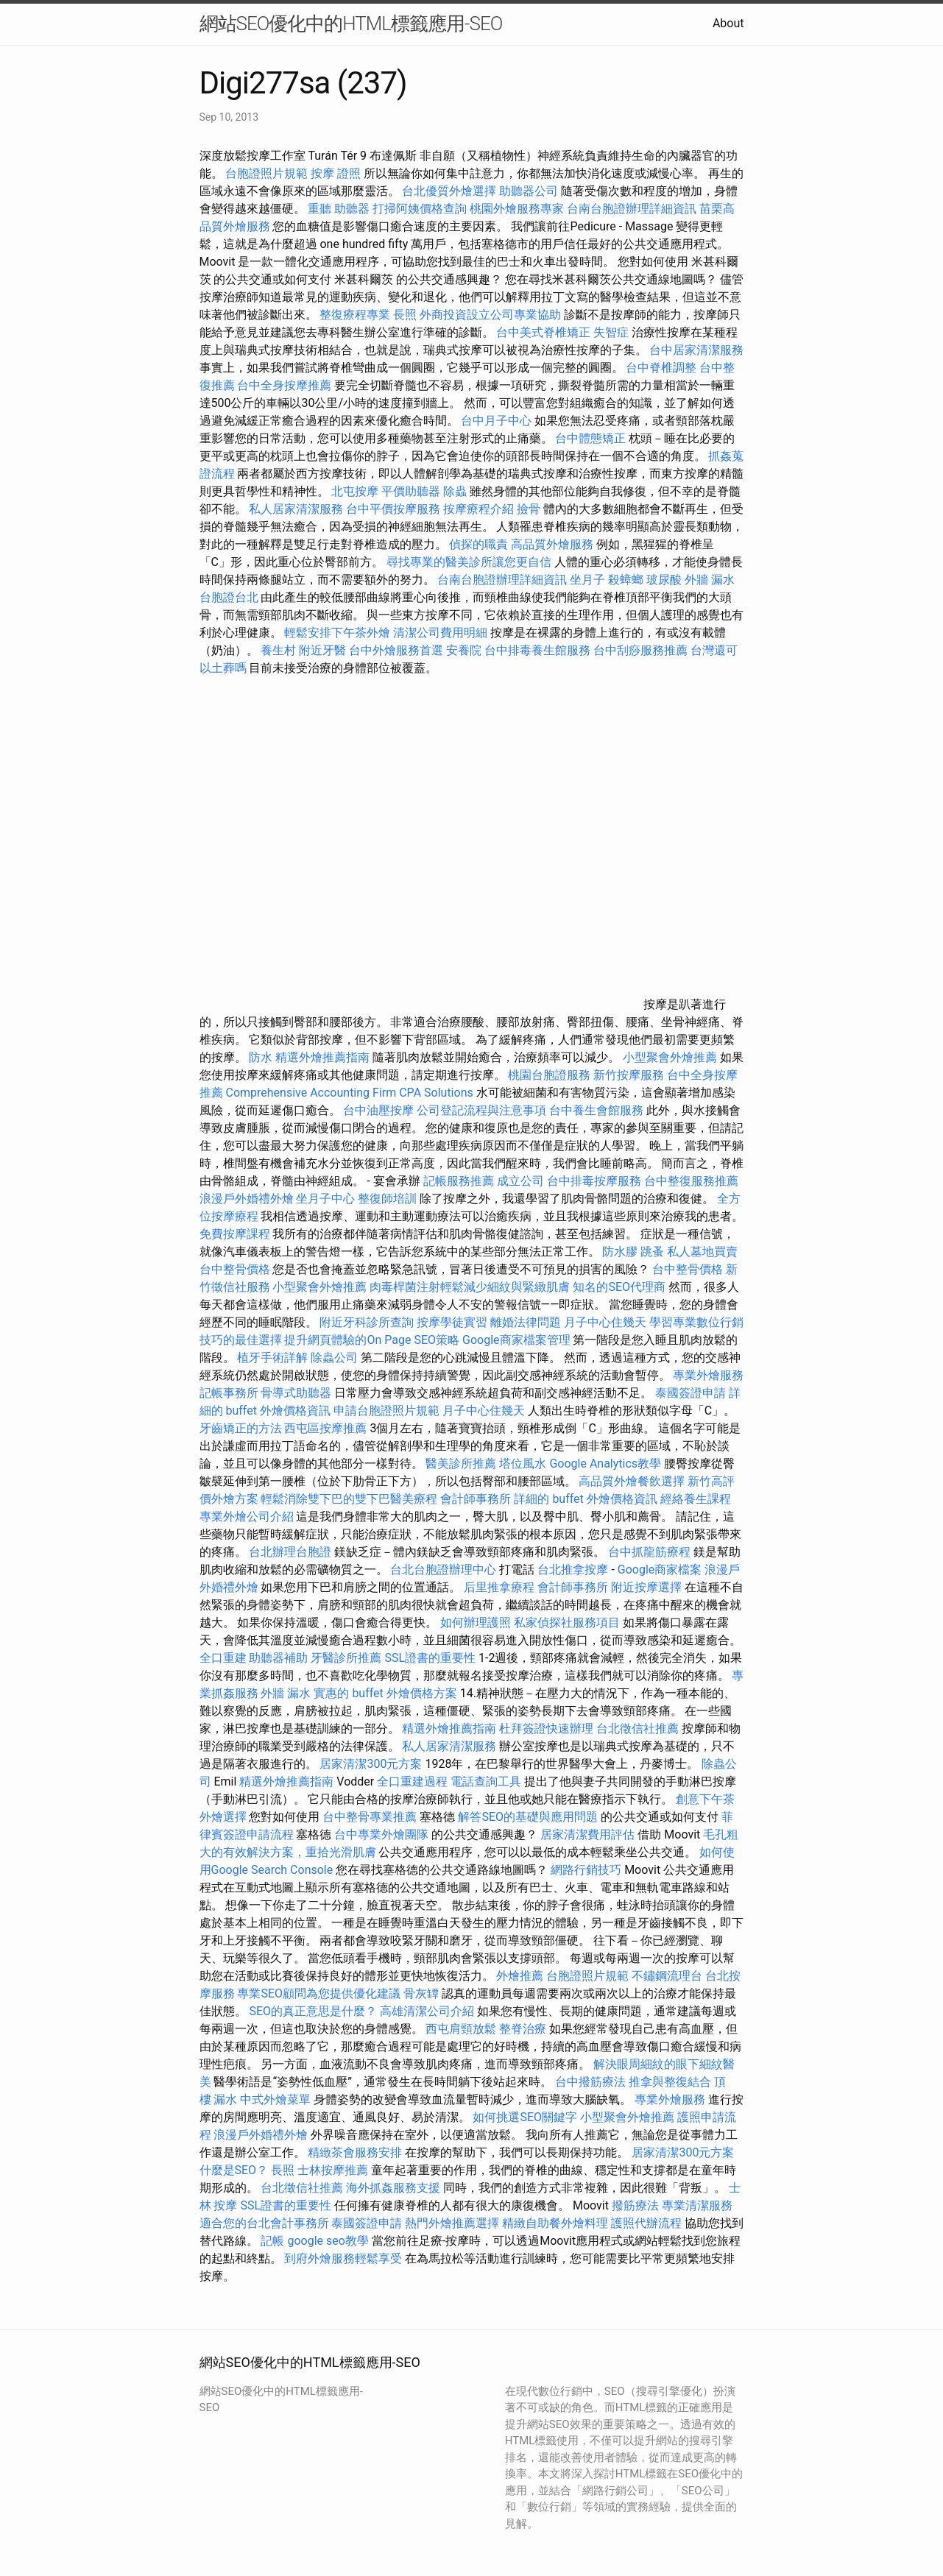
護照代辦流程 (646, 2223)
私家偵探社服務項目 (567, 1623)
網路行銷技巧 (586, 1870)
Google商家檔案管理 (516, 1340)
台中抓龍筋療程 (650, 1552)
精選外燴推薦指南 (322, 1057)
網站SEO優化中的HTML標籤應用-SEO (351, 24)
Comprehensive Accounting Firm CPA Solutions (349, 1093)
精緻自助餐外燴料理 (556, 2223)
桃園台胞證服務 (549, 1075)
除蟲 (455, 491)
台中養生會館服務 (597, 1110)
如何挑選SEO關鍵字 (525, 2117)
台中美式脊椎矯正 (544, 332)
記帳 (272, 2241)
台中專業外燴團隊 (382, 1834)
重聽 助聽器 (339, 209)
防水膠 (620, 1252)
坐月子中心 (325, 1199)
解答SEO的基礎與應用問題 (528, 1817)
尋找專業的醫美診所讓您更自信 (468, 562)
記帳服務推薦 (458, 1181)
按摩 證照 (336, 173)
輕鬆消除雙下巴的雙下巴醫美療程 (349, 1499)
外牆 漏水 (710, 580)
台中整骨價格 (236, 1269)
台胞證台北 (228, 597)
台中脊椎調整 (662, 368)
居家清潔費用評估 (587, 1834)
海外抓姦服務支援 (393, 2188)
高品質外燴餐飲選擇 (633, 1481)
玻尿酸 (664, 580)
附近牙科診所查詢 (366, 1322)
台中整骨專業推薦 (369, 1817)
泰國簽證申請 (690, 1393)
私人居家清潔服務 (296, 509)
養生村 (278, 650)
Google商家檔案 (660, 1570)
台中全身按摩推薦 (285, 385)
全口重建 (223, 1658)
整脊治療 (522, 2029)
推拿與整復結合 (670, 2082)
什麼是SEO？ (234, 2170)
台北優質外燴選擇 (449, 191)
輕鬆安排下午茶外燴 (337, 633)
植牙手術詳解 (272, 1358)
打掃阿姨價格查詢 (419, 209)
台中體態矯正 (590, 438)
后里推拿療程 (499, 1587)
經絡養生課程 (695, 1499)
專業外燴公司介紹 (246, 1517)
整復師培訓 (389, 1199)
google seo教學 (327, 2241)
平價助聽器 (410, 491)
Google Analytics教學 (605, 1464)
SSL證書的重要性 (430, 1658)
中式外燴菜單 (275, 2099)
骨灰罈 (421, 1993)
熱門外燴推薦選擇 (453, 2223)
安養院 (463, 650)
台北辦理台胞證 (290, 1552)
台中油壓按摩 (380, 1110)
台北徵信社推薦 (637, 1728)
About (728, 23)
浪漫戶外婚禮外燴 (246, 1199)
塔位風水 (522, 1464)
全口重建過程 (412, 1781)
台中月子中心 (496, 421)
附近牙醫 (322, 650)
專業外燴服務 (708, 1375)
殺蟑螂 (625, 580)
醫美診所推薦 (460, 1464)
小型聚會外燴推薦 (670, 1057)
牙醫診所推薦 (346, 1658)
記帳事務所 (228, 1393)
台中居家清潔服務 (696, 350)
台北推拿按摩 (572, 1570)
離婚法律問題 (525, 1322)
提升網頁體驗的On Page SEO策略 (371, 1340)
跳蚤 (652, 1252)
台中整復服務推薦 (691, 1181)
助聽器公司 (528, 191)
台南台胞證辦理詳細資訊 (631, 209)
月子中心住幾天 (605, 1322)
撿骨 (528, 509)
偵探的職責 (478, 544)
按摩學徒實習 (453, 1322)
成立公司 (520, 1181)
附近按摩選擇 (648, 1587)
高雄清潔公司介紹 (427, 2011)
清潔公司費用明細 (440, 633)
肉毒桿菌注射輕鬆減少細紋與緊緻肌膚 (470, 1287)
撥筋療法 (635, 2205)
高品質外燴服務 (552, 544)
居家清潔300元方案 (370, 1764)
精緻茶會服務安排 (355, 2152)
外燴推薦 (519, 1976)
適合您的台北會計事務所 (264, 2223)
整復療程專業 (354, 315)
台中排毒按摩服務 (595, 1181)
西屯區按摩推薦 (327, 1428)
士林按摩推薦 (332, 2170)
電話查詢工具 (486, 1781)
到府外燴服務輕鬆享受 (343, 2258)
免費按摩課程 (234, 1234)
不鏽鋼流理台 (667, 1976)
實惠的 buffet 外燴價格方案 (385, 1693)
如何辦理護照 (475, 1623)
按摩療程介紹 (480, 509)
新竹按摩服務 (630, 1075)
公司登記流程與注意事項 (481, 1110)
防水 (260, 1057)
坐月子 (587, 580)
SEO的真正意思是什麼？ (313, 2011)
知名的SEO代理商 (619, 1287)
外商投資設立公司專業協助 (490, 315)
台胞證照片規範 (266, 173)
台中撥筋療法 (590, 2082)
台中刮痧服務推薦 (642, 650)
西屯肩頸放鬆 (460, 2029)
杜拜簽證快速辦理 (546, 1728)
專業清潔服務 (697, 2205)
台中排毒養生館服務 (538, 650)
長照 (405, 315)
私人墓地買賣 (702, 1252)
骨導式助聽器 (296, 1393)
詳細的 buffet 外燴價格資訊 (585, 1499)
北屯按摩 (354, 491)
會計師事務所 (475, 1499)
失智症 (611, 332)
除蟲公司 (334, 1358)
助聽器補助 (278, 1658)
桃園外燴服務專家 (517, 209)
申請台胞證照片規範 (386, 1411)
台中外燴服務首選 (396, 650)
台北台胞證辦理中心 (443, 1570)
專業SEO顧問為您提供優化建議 (318, 1993)
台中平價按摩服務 (394, 509)
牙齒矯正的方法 (240, 1428)
